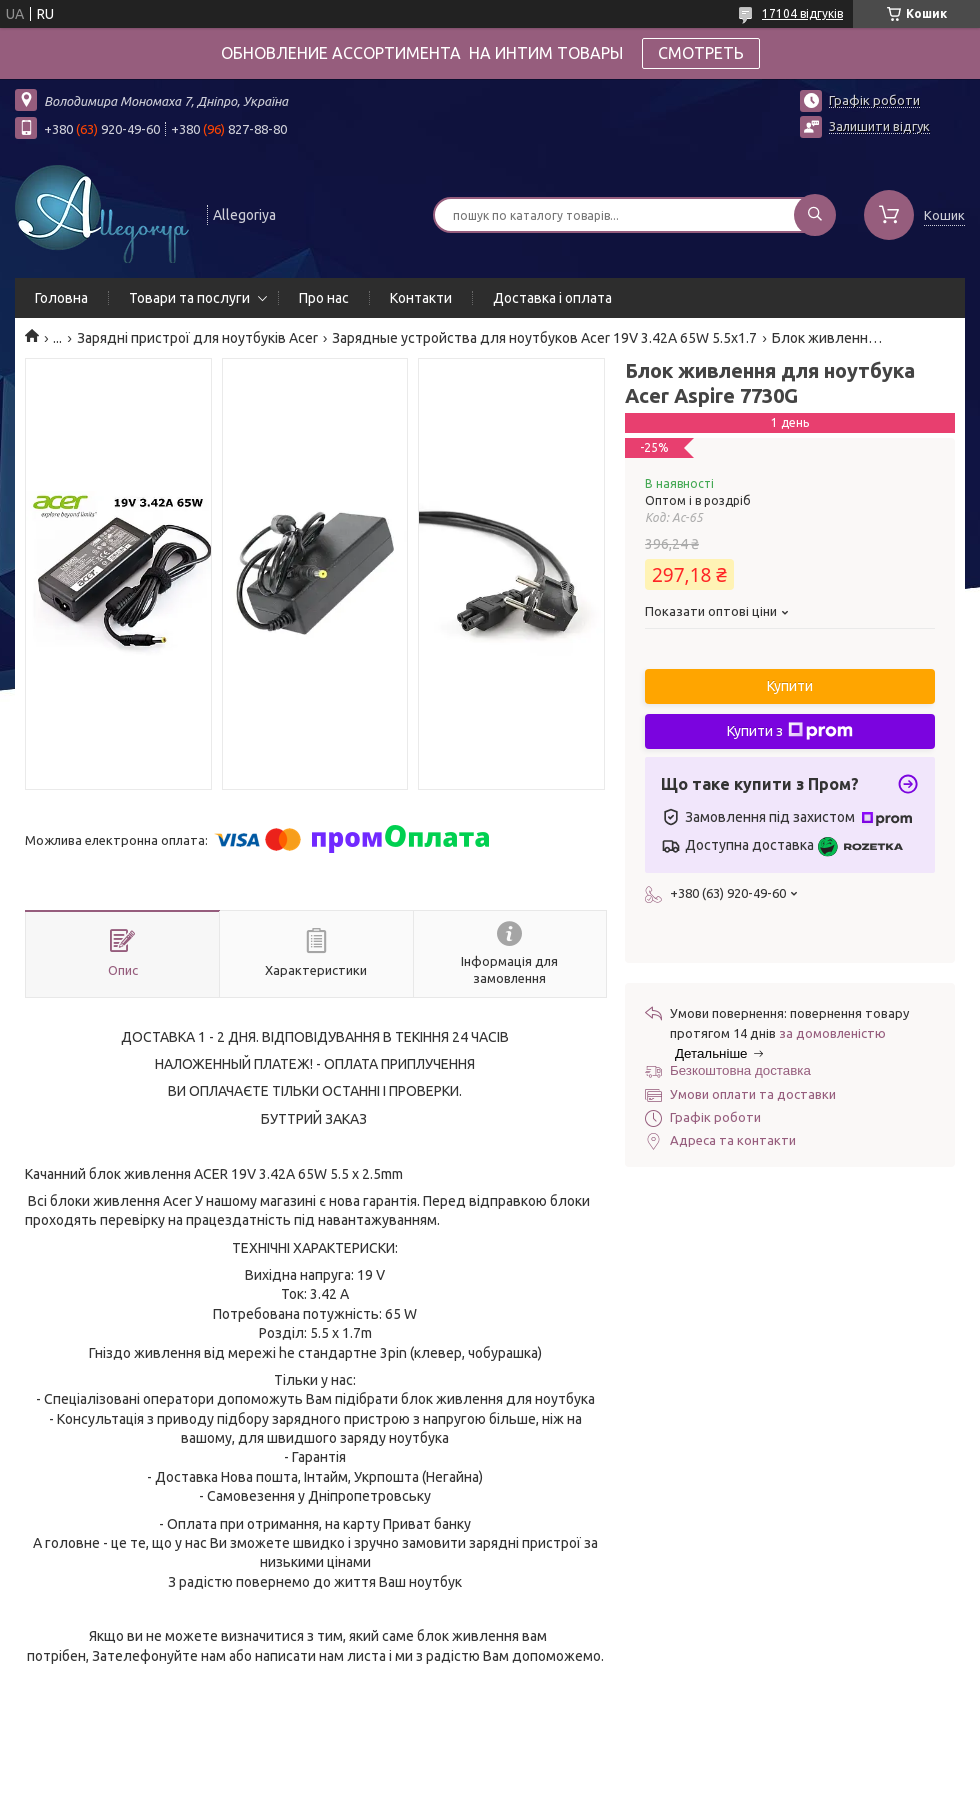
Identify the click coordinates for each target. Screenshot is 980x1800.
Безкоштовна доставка (740, 1070)
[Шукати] (815, 215)
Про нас (324, 298)
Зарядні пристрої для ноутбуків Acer (197, 338)
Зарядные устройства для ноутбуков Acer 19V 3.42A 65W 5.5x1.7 (544, 338)
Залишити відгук (879, 126)
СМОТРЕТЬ (701, 53)
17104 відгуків (802, 13)
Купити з (790, 731)
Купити (790, 686)
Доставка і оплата (552, 298)
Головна (61, 298)
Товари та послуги (189, 298)
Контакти (421, 298)
